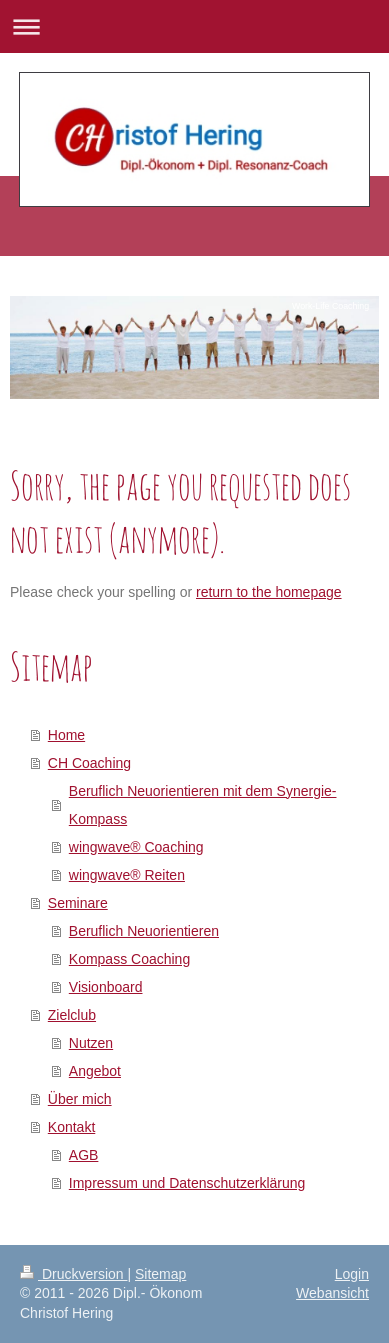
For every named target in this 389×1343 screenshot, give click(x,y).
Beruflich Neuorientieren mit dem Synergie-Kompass (203, 805)
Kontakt (71, 1127)
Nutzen (91, 1043)
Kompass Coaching (129, 959)
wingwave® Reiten (127, 875)
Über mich (80, 1099)
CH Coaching (89, 763)
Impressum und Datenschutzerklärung (187, 1183)
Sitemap (160, 1274)
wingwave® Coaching (136, 847)
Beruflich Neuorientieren (144, 931)
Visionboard (106, 987)
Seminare (78, 903)
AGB (84, 1155)
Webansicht (332, 1293)
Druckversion (73, 1274)
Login (352, 1274)
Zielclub (72, 1015)
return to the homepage (269, 592)
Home (66, 735)
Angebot (95, 1071)
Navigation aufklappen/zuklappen (194, 26)
